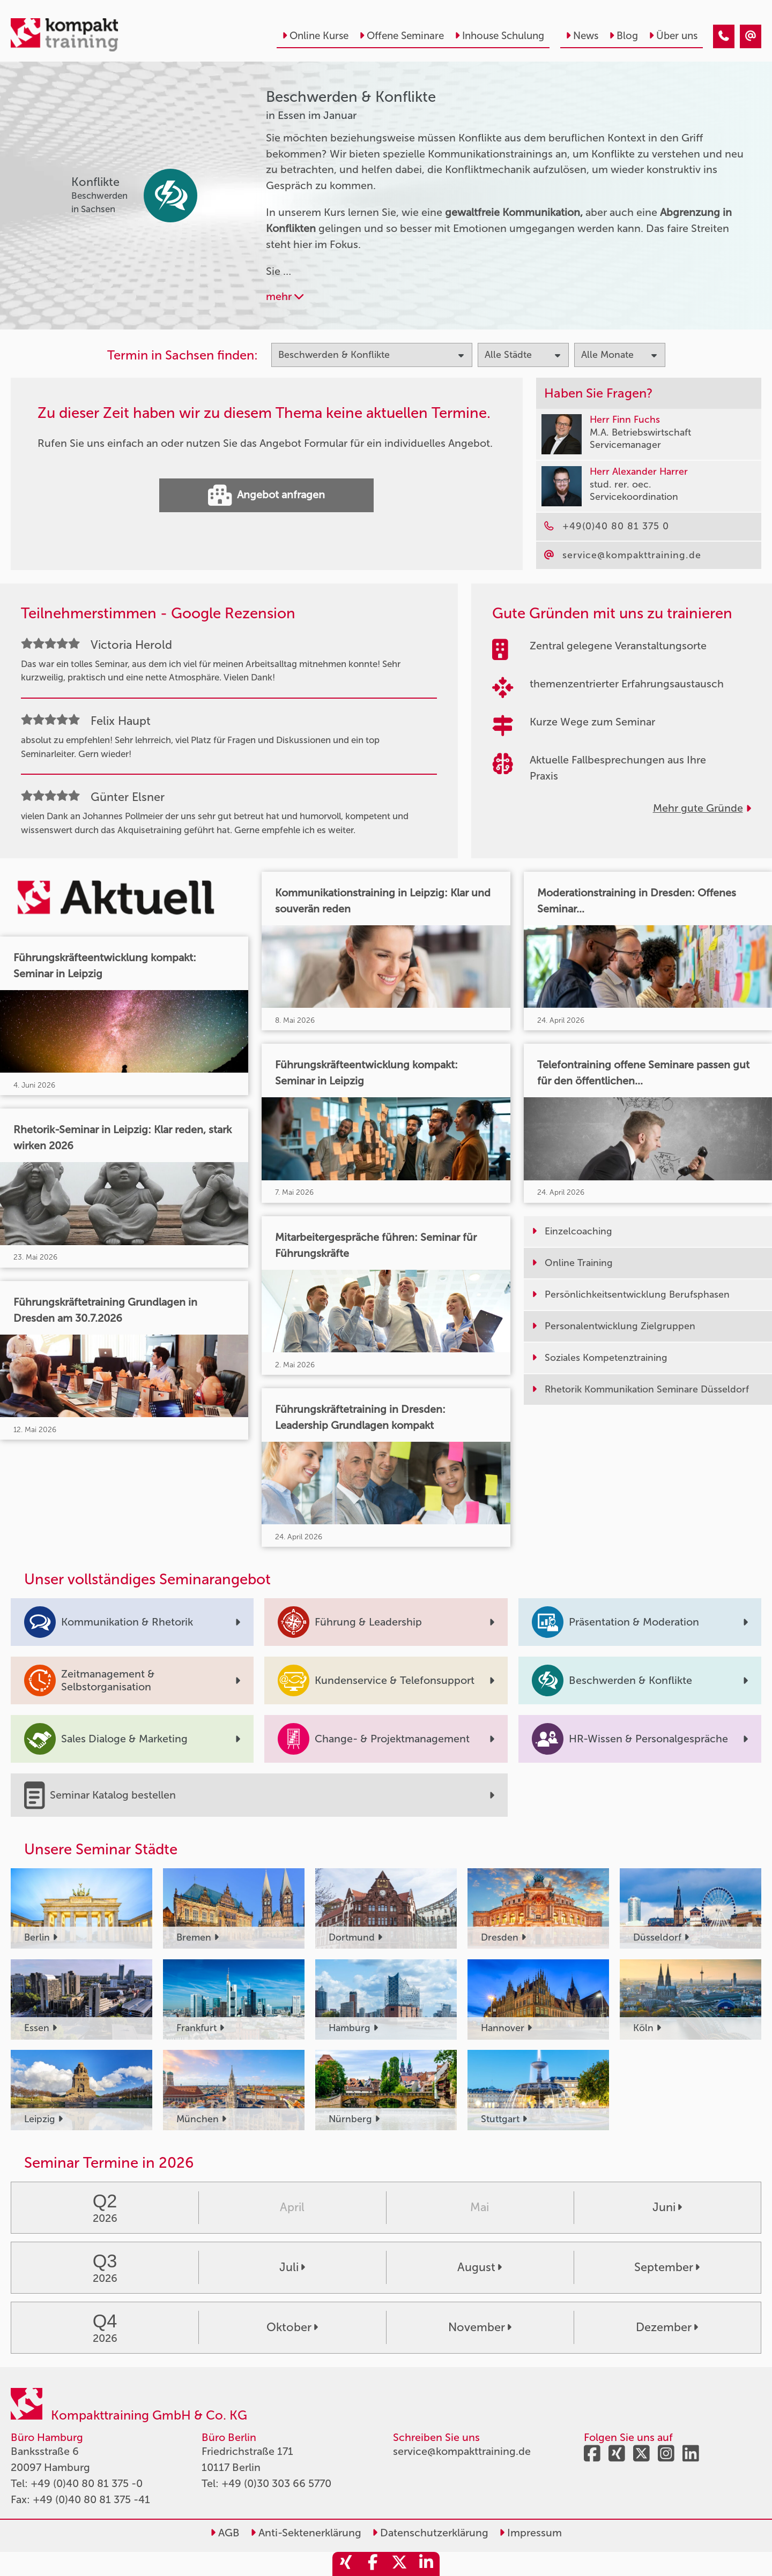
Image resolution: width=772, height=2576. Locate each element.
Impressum (530, 2532)
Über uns (673, 35)
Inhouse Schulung (499, 35)
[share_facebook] (372, 2564)
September (667, 2267)
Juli (292, 2267)
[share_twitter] (399, 2564)
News (582, 35)
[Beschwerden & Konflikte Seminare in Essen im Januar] (723, 36)
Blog (623, 35)
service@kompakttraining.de (462, 2451)
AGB (225, 2532)
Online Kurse (315, 35)
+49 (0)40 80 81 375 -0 (87, 2483)
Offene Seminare (401, 35)
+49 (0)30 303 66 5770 (276, 2483)
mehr (284, 296)
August (479, 2267)
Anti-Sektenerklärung (305, 2532)
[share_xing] (345, 2564)
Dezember (667, 2327)
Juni (667, 2207)
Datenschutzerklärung (430, 2532)
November (479, 2327)
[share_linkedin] (426, 2564)
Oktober (292, 2327)
